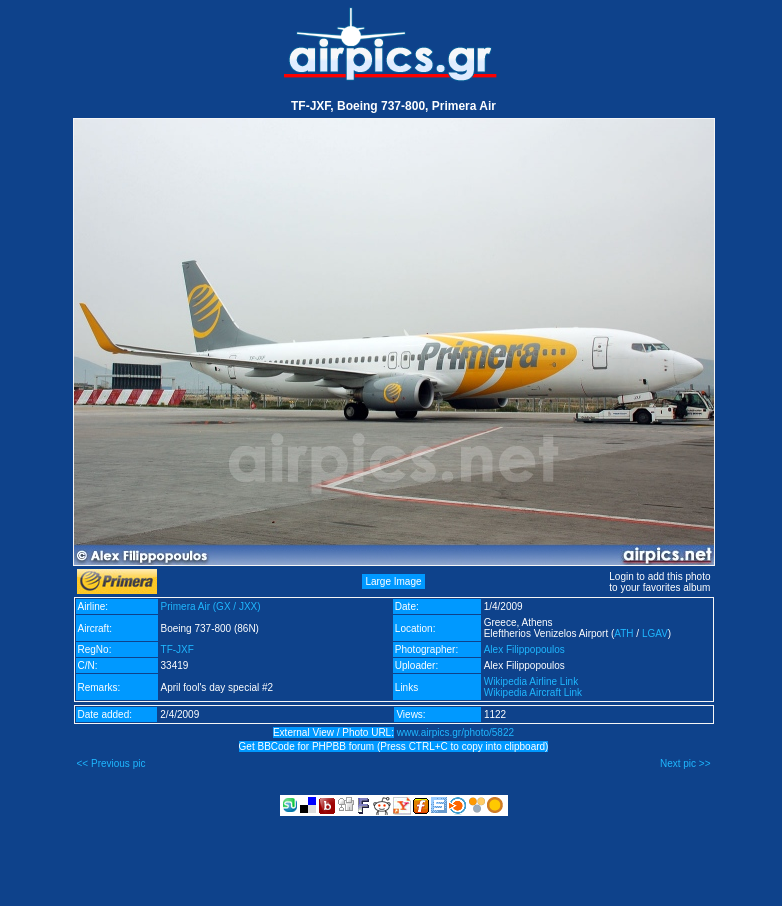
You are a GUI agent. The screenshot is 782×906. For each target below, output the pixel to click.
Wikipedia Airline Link (531, 681)
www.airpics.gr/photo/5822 (455, 732)
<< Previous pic (111, 763)
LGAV (655, 633)
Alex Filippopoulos (524, 649)
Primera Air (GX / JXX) (211, 606)
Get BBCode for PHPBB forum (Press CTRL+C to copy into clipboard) (394, 746)
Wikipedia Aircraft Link (533, 692)
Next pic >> (685, 763)
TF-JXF (177, 649)
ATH (623, 633)
